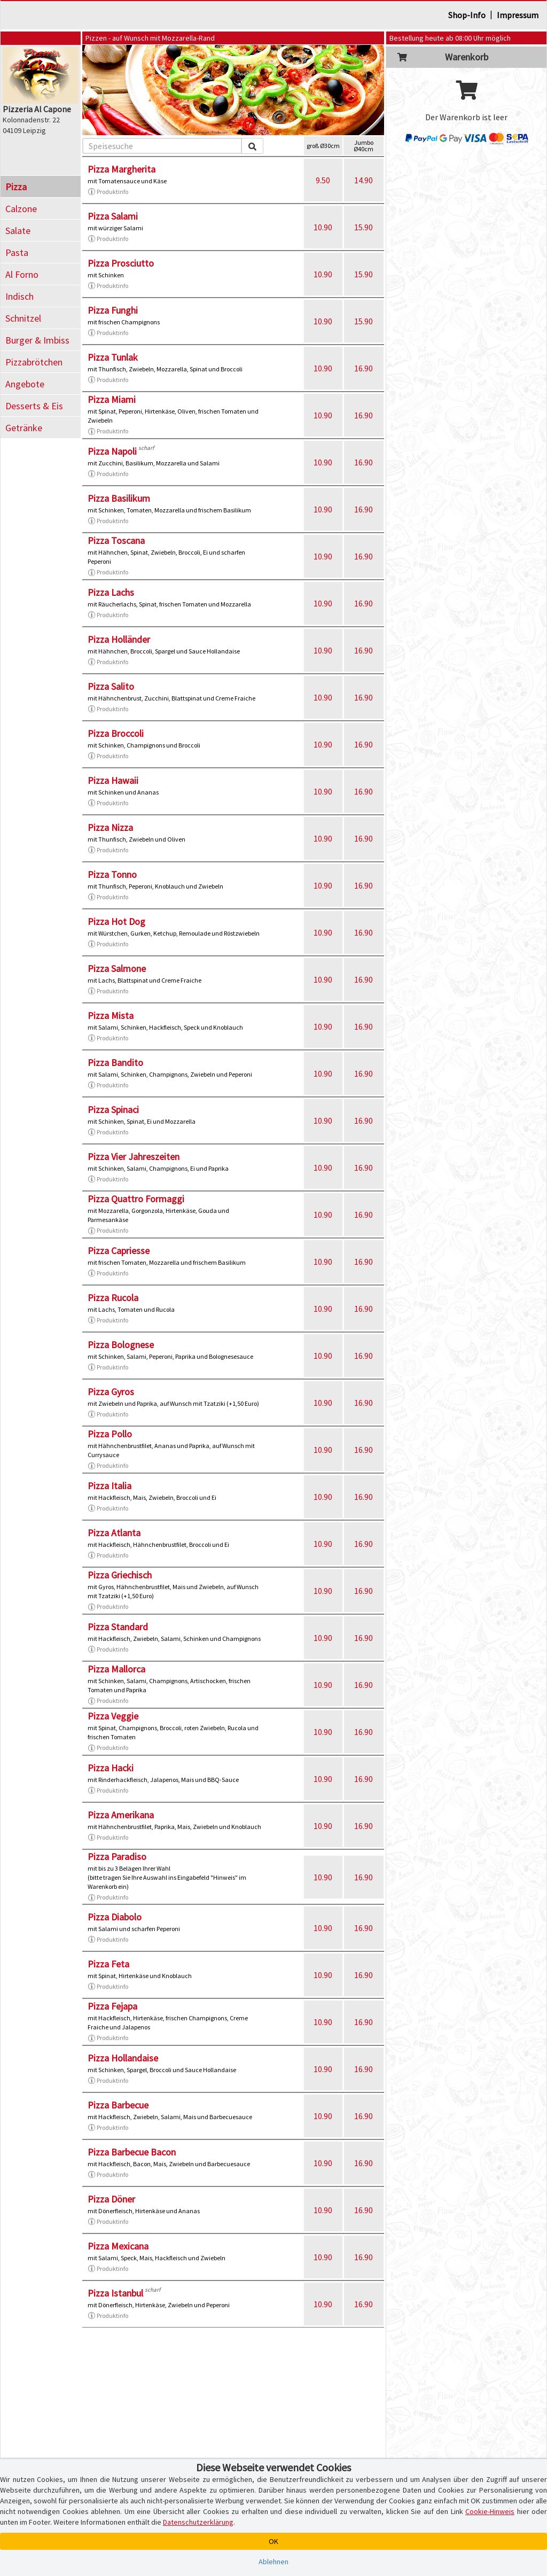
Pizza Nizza (110, 827)
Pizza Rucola (113, 1297)
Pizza (16, 187)
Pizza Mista (111, 1015)
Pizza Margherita (121, 169)
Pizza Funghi (113, 310)
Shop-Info (467, 15)
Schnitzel (23, 318)
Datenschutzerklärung (198, 2522)
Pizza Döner (111, 2199)
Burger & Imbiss (37, 340)
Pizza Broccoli (116, 733)
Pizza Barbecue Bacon (132, 2152)
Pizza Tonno (112, 874)
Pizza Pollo (110, 1434)
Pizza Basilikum (119, 498)
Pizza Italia (109, 1486)
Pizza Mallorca (116, 1669)
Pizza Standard (118, 1627)
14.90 (363, 180)
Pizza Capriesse (119, 1250)
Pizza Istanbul (115, 2293)
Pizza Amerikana (121, 1815)
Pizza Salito (111, 686)
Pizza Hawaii (113, 780)
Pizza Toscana (116, 540)
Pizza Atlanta (114, 1533)
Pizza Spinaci (113, 1109)
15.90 (363, 227)
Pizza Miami (112, 399)
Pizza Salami (113, 216)
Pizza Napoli (112, 451)
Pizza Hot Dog (116, 921)
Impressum (517, 15)
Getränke (23, 428)
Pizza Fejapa (112, 2006)
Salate (17, 230)
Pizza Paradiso (117, 1856)
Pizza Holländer (119, 639)
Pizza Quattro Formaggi (136, 1199)
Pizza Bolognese (121, 1344)
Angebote (24, 384)
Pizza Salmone (117, 968)
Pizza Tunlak (113, 357)
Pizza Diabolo (115, 1917)
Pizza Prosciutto (121, 263)
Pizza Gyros (111, 1392)
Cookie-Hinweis (489, 2511)
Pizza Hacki (111, 1768)
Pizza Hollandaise (123, 2058)
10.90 (323, 227)
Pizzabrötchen (33, 362)
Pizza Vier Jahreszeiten (133, 1156)
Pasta (16, 252)
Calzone (21, 209)
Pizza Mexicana (118, 2246)
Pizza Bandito (115, 1062)
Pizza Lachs (111, 592)
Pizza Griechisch (120, 1575)
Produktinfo (108, 192)
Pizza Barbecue (118, 2105)
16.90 (363, 368)
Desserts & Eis (34, 406)
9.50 (323, 180)
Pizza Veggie (113, 1716)
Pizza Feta (108, 1964)
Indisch (19, 296)
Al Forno (21, 274)
